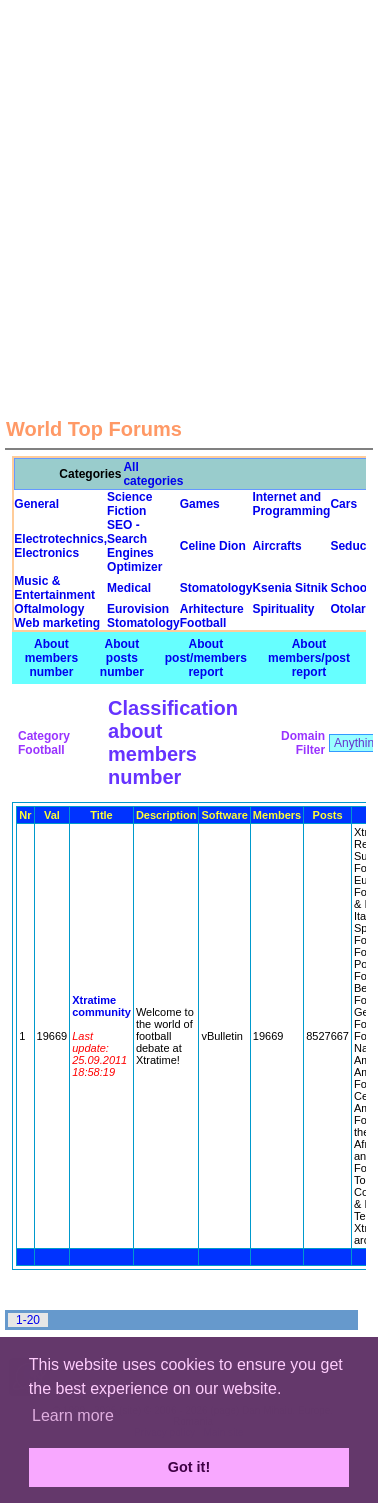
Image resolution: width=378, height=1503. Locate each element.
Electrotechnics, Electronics (60, 546)
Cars (343, 504)
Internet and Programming (291, 504)
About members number (51, 658)
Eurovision (138, 609)
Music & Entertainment (54, 588)
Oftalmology (49, 609)
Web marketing (57, 623)
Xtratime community (101, 1006)
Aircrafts (276, 546)
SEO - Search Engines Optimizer (134, 546)
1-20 (28, 1320)
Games (200, 504)
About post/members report (206, 658)
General (36, 504)
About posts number (122, 658)
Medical (129, 588)
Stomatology (216, 588)
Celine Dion (213, 546)
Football (203, 623)
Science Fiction (129, 504)
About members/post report (309, 658)
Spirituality (283, 609)
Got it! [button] (189, 1467)
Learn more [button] (73, 1415)
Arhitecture (212, 609)
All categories (153, 474)
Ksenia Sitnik (289, 588)
